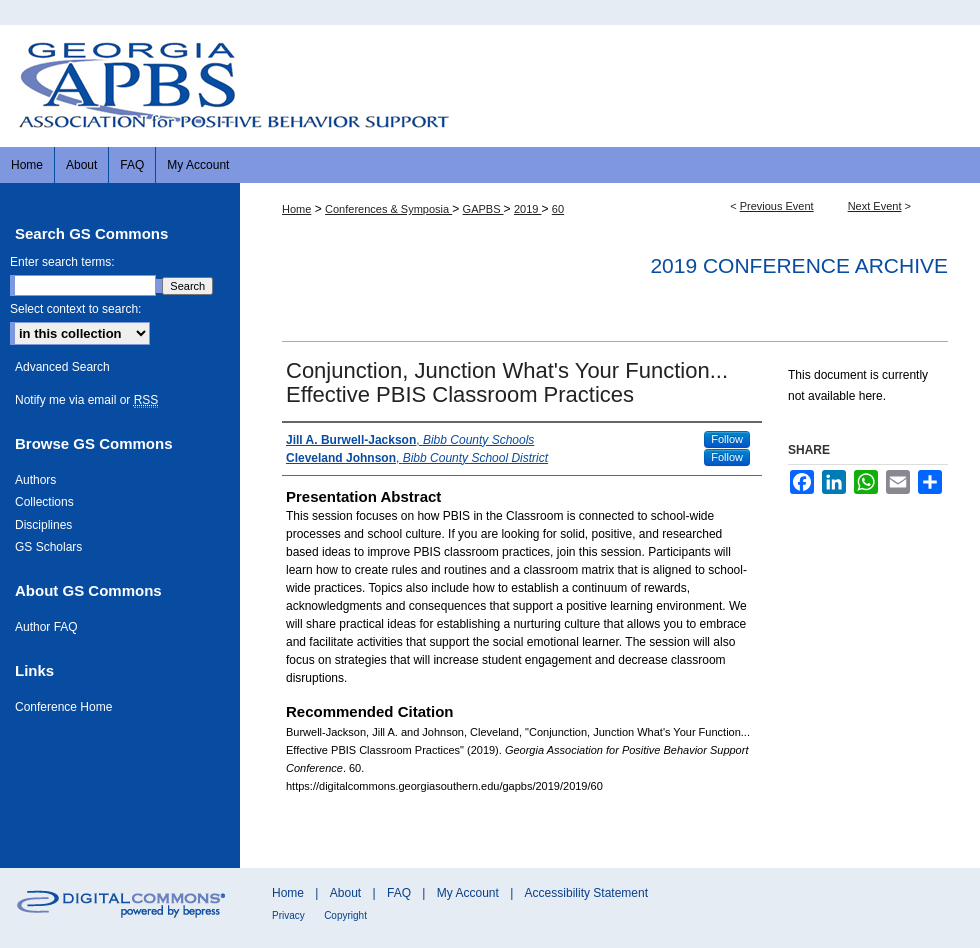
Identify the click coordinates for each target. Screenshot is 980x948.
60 (558, 209)
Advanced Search (62, 367)
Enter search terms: (62, 262)
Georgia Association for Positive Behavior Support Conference (490, 85)
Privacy (288, 915)
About (345, 893)
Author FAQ (46, 627)
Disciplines (43, 525)
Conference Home (63, 707)
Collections (44, 502)
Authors (35, 480)
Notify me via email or (86, 400)
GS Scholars (48, 547)
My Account (468, 893)
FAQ (399, 893)
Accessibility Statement (586, 893)
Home (296, 209)
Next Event (875, 206)
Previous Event (777, 206)
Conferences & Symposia (388, 209)
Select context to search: (75, 309)
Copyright (345, 915)
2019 (528, 209)
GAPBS (483, 209)
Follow (727, 439)
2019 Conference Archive (799, 265)
